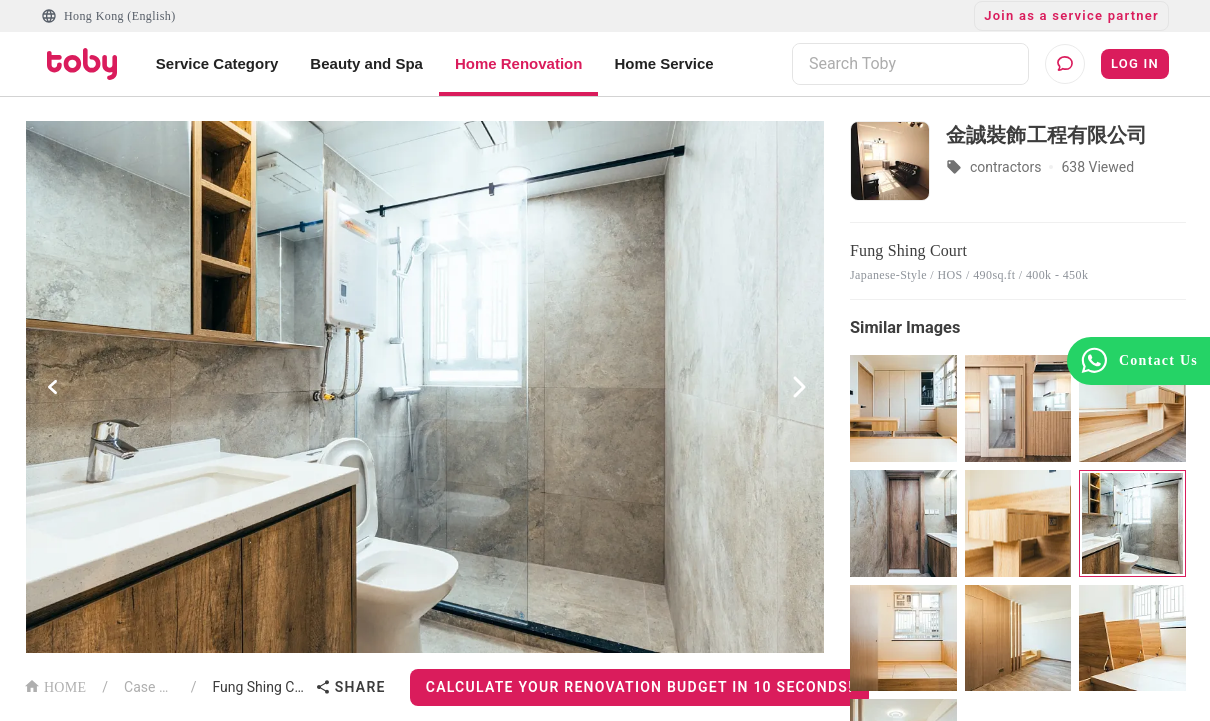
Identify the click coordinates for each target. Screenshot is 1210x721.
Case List (149, 687)
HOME (55, 685)
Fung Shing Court (259, 687)
